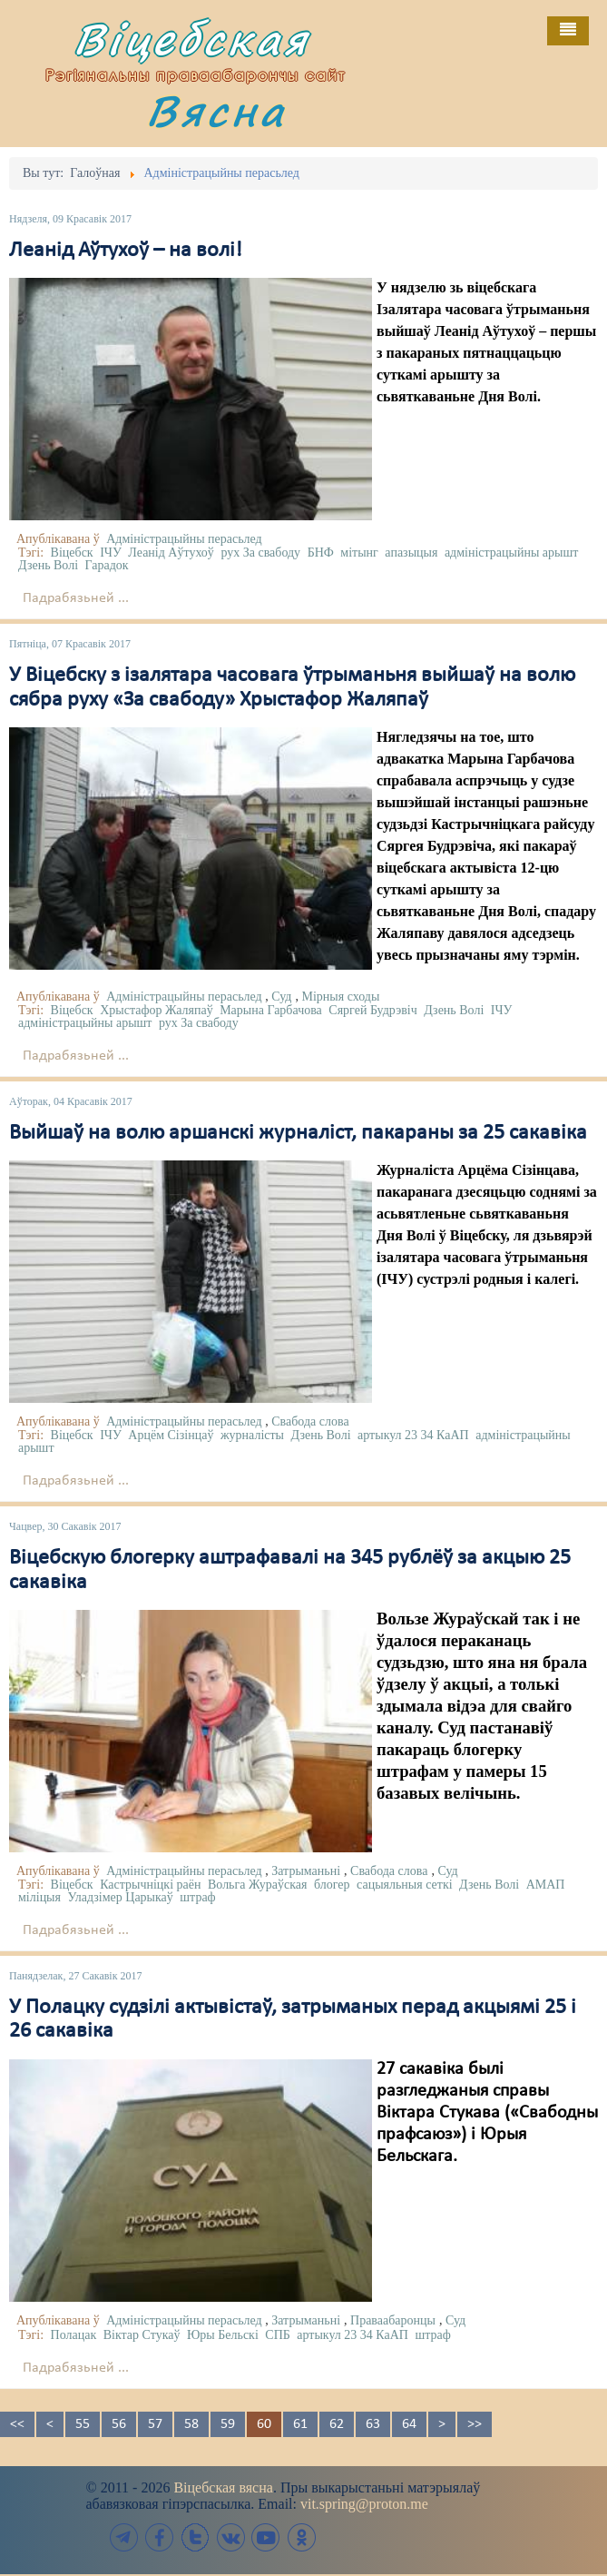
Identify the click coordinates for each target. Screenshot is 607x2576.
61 (300, 2424)
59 (227, 2424)
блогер (332, 1884)
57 (155, 2424)
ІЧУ (111, 552)
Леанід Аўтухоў (171, 552)
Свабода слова (309, 1421)
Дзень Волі (48, 565)
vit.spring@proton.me (364, 2504)
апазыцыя (411, 552)
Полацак (74, 2335)
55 (82, 2424)
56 (119, 2424)
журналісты (252, 1435)
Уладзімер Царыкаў (119, 1897)
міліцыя (39, 1897)
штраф (197, 1897)
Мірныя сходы (340, 996)
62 (336, 2424)
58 (191, 2424)
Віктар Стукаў (142, 2335)
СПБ (277, 2335)
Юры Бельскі (223, 2335)
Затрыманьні (305, 1871)
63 (373, 2424)
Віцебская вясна (222, 2487)
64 (409, 2424)
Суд (281, 996)
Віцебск (72, 552)
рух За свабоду (260, 552)
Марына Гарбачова (271, 1010)
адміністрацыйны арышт (512, 552)
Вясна (217, 110)
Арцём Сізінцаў (170, 1435)
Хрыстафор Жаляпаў (156, 1010)
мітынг (359, 552)
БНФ (321, 552)
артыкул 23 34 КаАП (413, 1435)
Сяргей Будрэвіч (372, 1010)
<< (17, 2424)
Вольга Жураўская (258, 1884)
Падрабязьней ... (76, 598)
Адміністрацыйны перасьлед (184, 539)
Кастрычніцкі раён (150, 1884)
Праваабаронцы (393, 2320)
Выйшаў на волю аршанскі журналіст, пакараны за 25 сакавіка (298, 1133)
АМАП (545, 1884)
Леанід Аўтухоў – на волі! (125, 251)
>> (474, 2424)
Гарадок (107, 565)
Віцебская (192, 38)
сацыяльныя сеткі (405, 1884)
